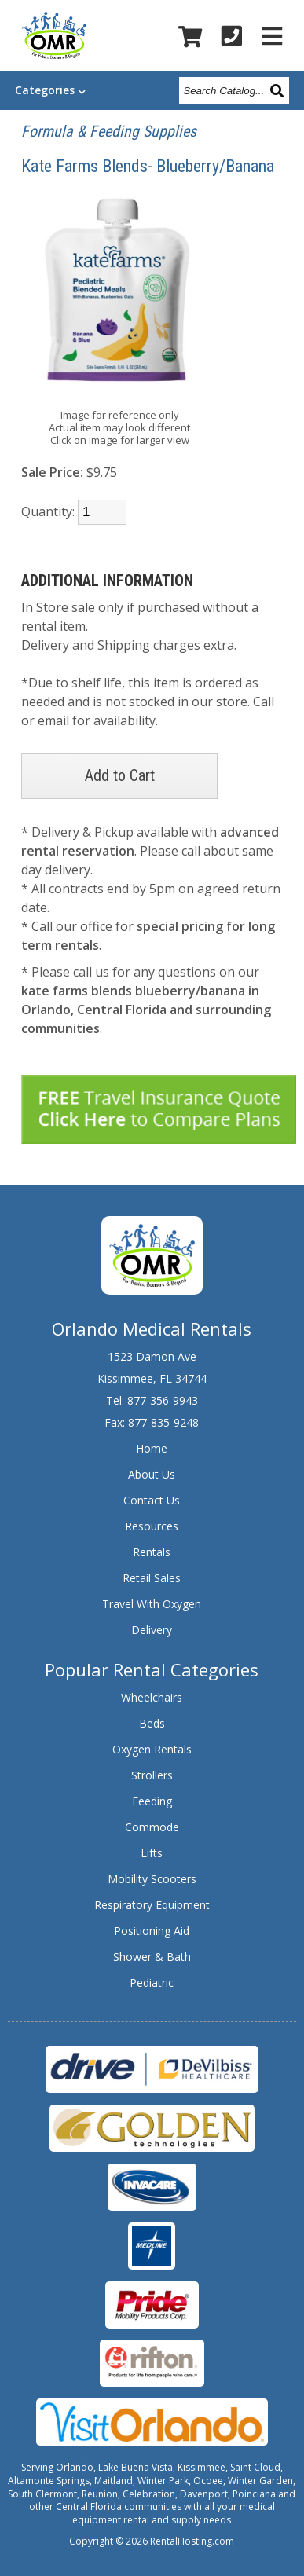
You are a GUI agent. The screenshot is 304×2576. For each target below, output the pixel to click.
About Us (151, 1474)
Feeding (152, 1801)
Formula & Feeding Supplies (108, 131)
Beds (152, 1723)
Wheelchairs (151, 1697)
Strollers (152, 1775)
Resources (151, 1526)
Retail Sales (152, 1577)
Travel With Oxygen (151, 1603)
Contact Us (151, 1500)
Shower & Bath (152, 1956)
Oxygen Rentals (152, 1749)
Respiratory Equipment (152, 1904)
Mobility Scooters (152, 1878)
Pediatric (152, 1982)
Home (151, 1448)
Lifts (152, 1852)
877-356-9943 (162, 1400)
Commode (152, 1826)
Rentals (151, 1552)
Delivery (151, 1629)
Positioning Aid (151, 1930)
